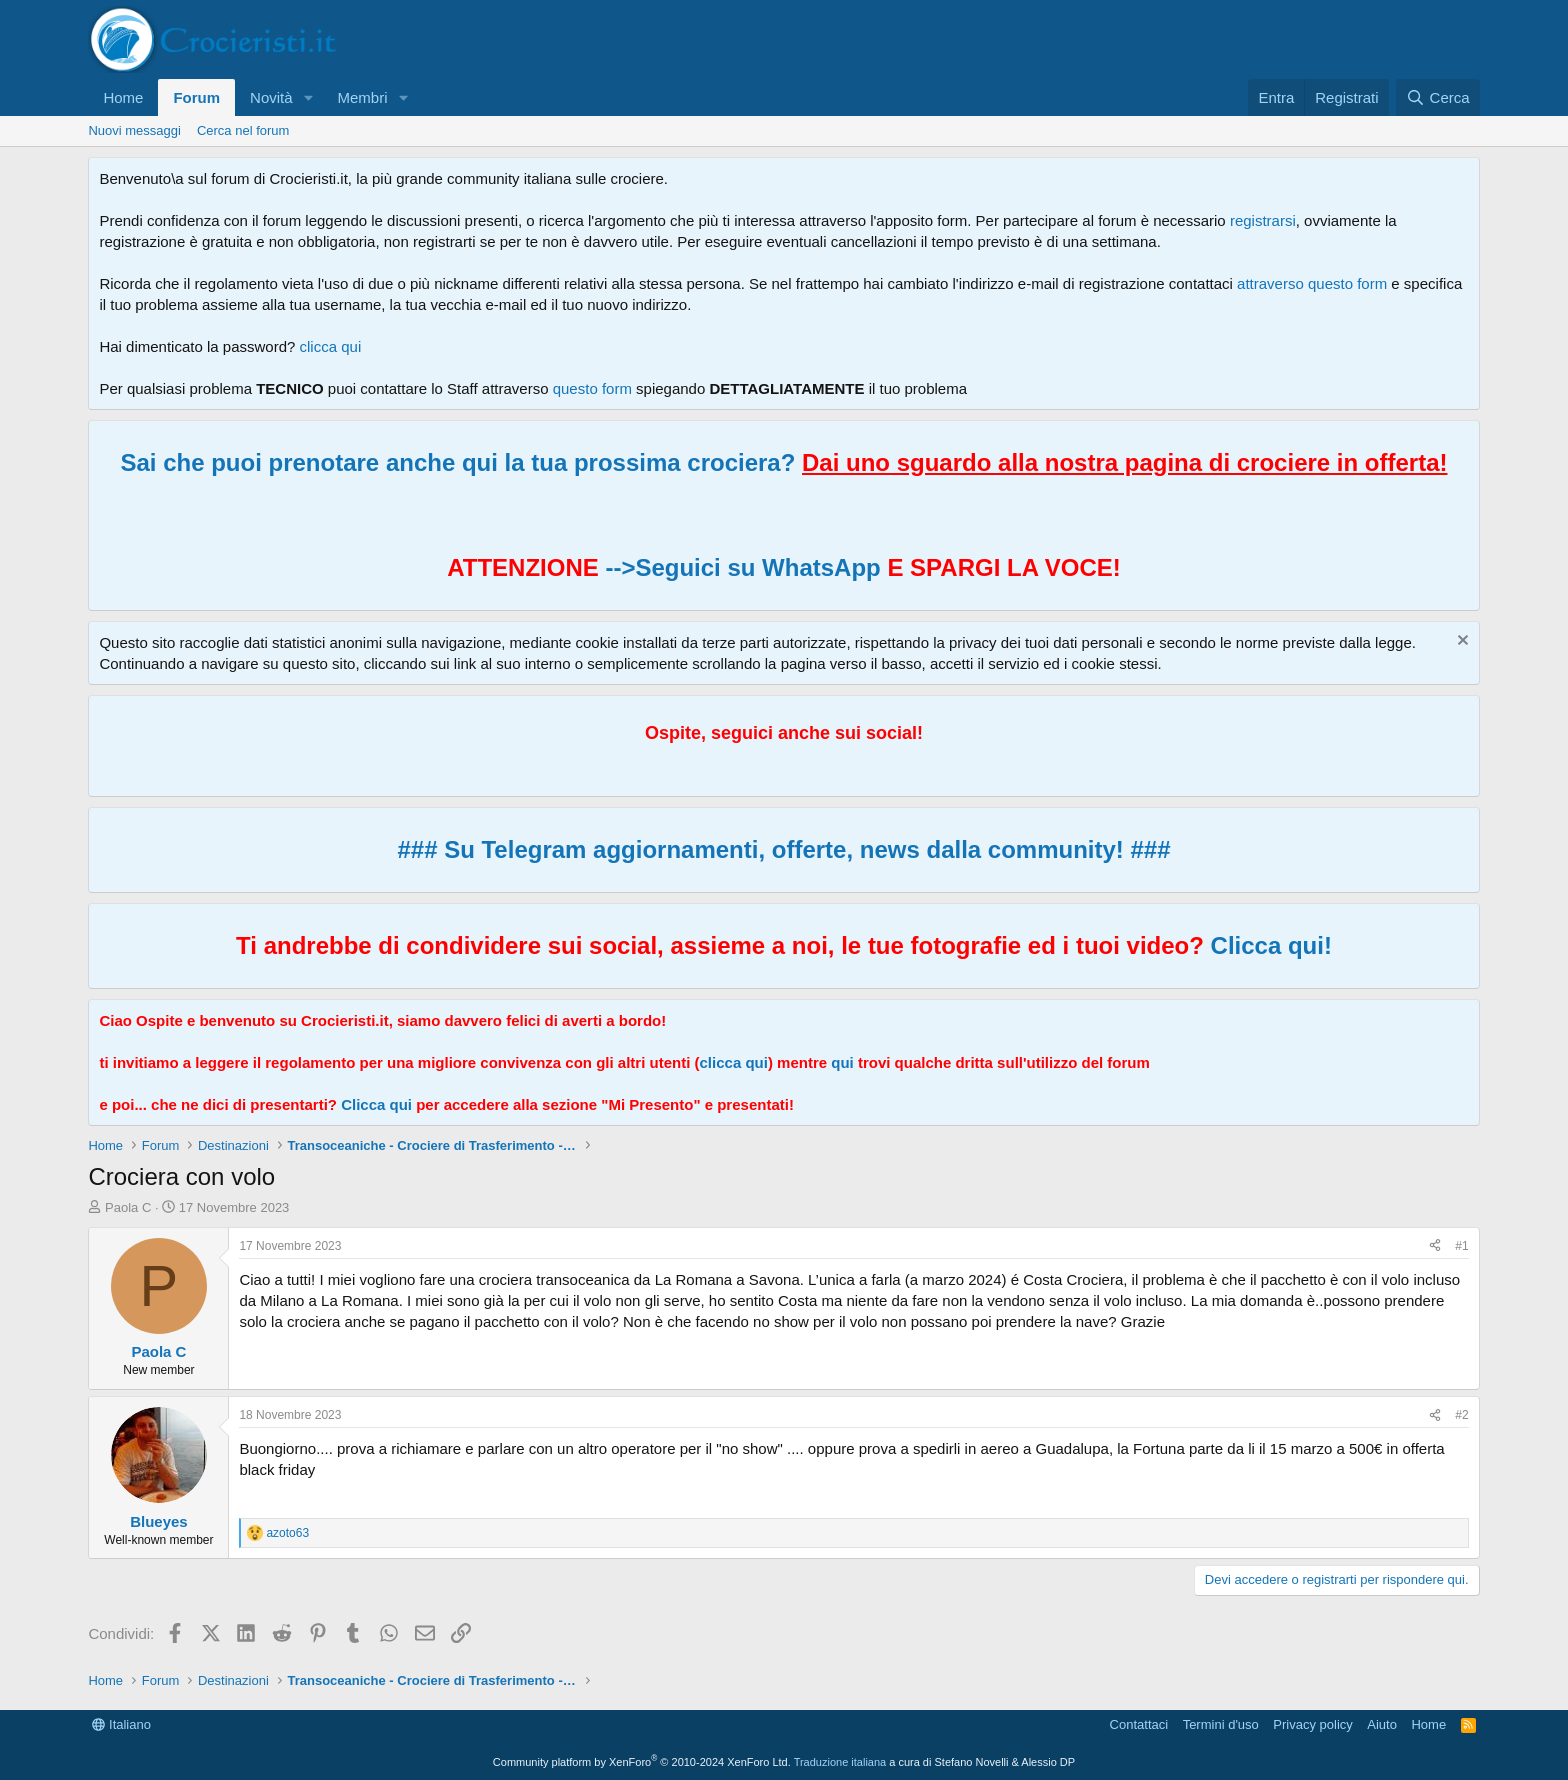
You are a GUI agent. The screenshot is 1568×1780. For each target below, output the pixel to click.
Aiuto (1382, 1724)
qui (842, 1062)
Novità (271, 97)
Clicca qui (376, 1104)
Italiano (121, 1724)
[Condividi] (1435, 1246)
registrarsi (1263, 220)
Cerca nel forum (243, 130)
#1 (1461, 1246)
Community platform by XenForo (642, 1762)
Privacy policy (1312, 1724)
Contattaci (1139, 1724)
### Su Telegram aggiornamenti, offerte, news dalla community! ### (783, 849)
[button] (309, 97)
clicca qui (331, 346)
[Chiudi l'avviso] (1460, 642)
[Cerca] (1437, 97)
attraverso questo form (1312, 283)
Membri (363, 97)
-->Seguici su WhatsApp (740, 567)
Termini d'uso (1221, 1724)
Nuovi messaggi (134, 130)
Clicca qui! (1271, 945)
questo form (592, 388)
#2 (1461, 1415)
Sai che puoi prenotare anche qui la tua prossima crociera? (783, 462)
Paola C (128, 1207)
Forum (196, 97)
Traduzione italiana (840, 1762)
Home (123, 97)
